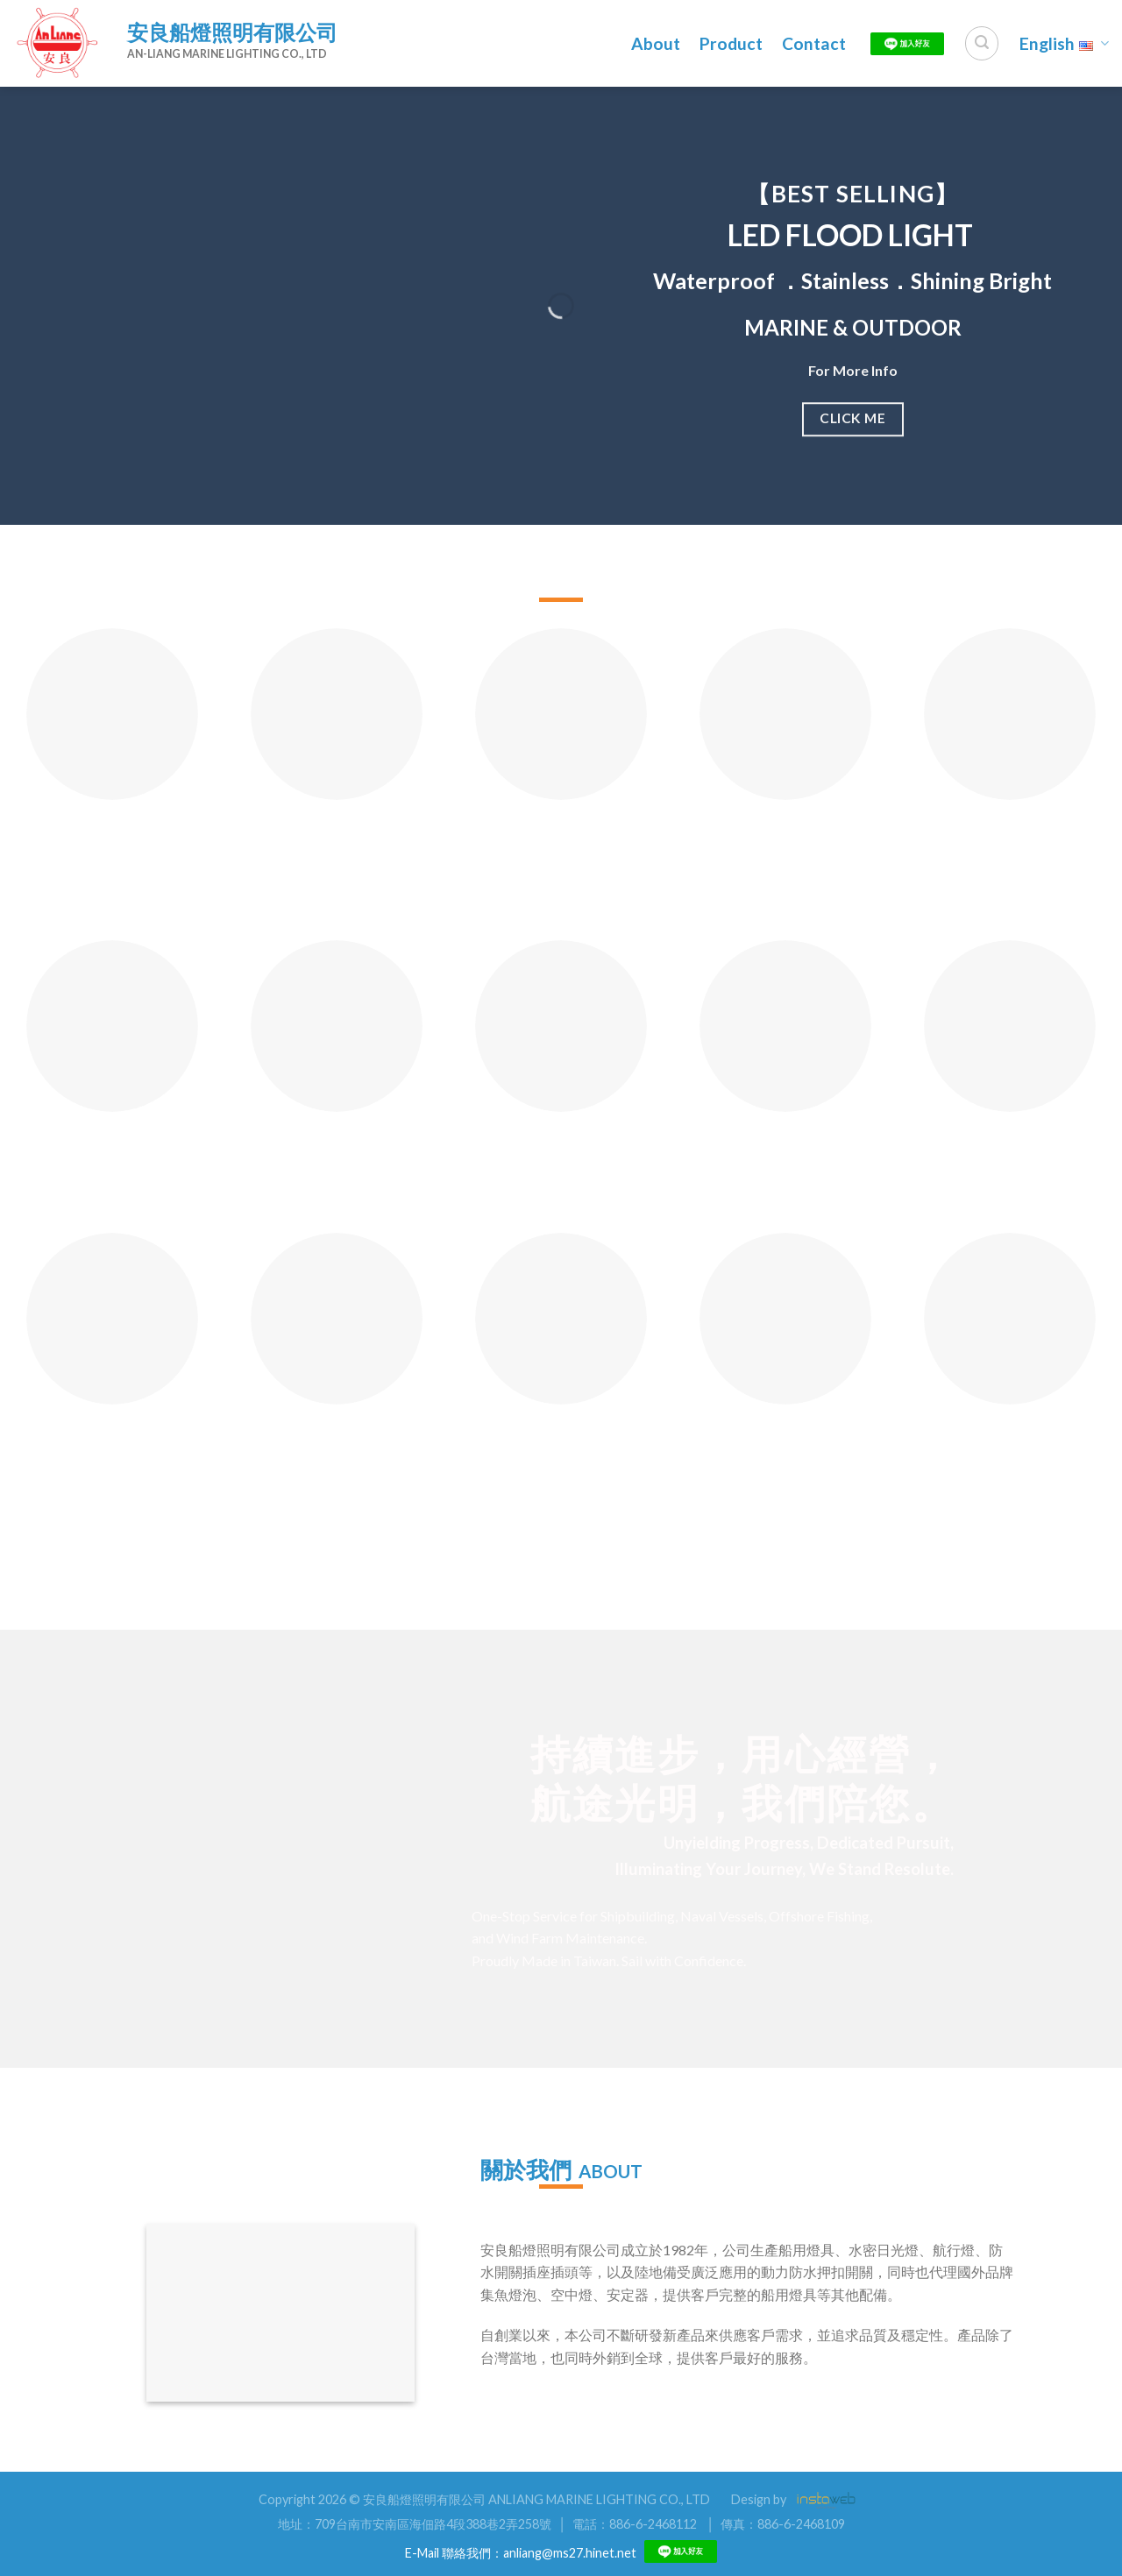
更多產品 (557, 1566)
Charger (1010, 839)
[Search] (981, 43)
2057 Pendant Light (1010, 1443)
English (1064, 43)
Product (731, 43)
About (655, 43)
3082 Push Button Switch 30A (786, 1160)
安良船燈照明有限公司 (232, 32)
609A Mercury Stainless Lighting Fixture (336, 1462)
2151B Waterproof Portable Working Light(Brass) (561, 858)
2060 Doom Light (785, 1443)
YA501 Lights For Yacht (112, 1160)
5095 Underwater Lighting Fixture (112, 1452)
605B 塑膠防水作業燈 (561, 1152)
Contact (814, 43)
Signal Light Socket (785, 839)
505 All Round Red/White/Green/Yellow (123, 848)
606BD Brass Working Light (561, 1452)
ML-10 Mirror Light (336, 1152)
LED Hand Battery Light (336, 848)
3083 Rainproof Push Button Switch (1010, 1160)
